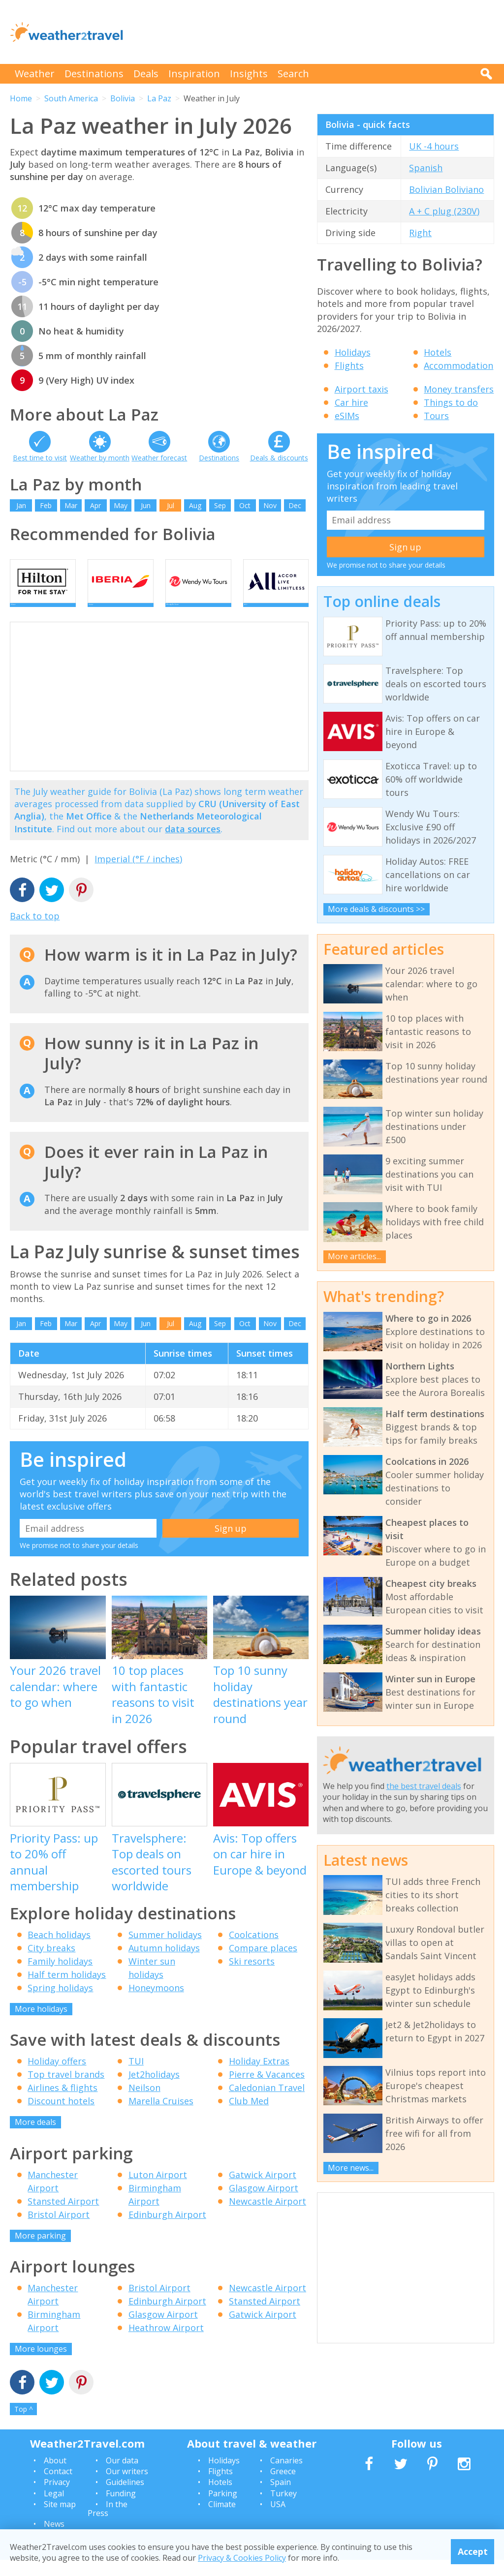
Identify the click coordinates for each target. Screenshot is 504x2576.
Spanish (425, 168)
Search (293, 73)
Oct (245, 505)
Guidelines (125, 2498)
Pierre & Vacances (267, 2090)
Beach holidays (59, 1950)
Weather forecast (159, 457)
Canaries (286, 2476)
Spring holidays (60, 2003)
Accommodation (458, 365)
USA (277, 2520)
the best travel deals (423, 1786)
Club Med (249, 2117)
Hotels (437, 352)
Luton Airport (157, 2190)
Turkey (283, 2509)
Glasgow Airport (263, 2204)
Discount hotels (61, 2117)
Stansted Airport (63, 2217)
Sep (220, 505)
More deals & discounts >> (376, 909)
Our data (122, 2476)
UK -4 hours (434, 146)
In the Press (107, 2525)
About (55, 2476)
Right (420, 233)
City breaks (51, 1964)
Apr (95, 505)
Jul (170, 505)
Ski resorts (252, 1977)
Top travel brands (66, 2090)
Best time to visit (40, 457)
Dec (294, 505)
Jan (21, 505)
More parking (40, 2251)
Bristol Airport (59, 2230)
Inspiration (194, 73)
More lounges (41, 2365)
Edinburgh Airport (167, 2230)
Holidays (353, 352)
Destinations (94, 73)
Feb (46, 505)
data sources (192, 844)
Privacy (57, 2498)
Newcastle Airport (267, 2217)
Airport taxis (361, 389)
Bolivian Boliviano (446, 189)
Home (21, 98)
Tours (436, 416)
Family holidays (60, 1977)
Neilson (144, 2104)
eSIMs (347, 416)
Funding (121, 2509)
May (120, 505)
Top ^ (23, 2424)
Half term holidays (67, 1990)
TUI (136, 2077)
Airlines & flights (62, 2104)
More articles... (354, 1256)
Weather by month (99, 457)
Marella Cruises (160, 2117)
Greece (283, 2487)
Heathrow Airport (166, 2344)
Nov (270, 505)
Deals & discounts (279, 457)
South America (71, 98)
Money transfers (459, 389)
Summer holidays (165, 1950)
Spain (280, 2498)
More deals (35, 2138)
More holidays (41, 2024)
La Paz (159, 98)
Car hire (351, 402)
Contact (58, 2487)
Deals (145, 73)
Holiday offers (57, 2077)
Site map (60, 2520)
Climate (222, 2520)
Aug (195, 505)
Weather (35, 73)
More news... (351, 2167)
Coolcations (254, 1950)
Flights (349, 365)
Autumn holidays (164, 1964)
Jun (146, 505)
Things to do (451, 402)
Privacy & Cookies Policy (242, 2557)
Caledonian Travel (267, 2104)
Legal (54, 2509)
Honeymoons (156, 2003)
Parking (222, 2509)
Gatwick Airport (262, 2190)
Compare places (263, 1964)
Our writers (127, 2487)
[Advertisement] (315, 32)
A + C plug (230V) (444, 211)
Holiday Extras (259, 2077)
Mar (70, 505)
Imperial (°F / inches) (138, 874)
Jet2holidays (154, 2090)
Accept (473, 2551)
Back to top (35, 932)
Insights (249, 73)
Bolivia (122, 98)
